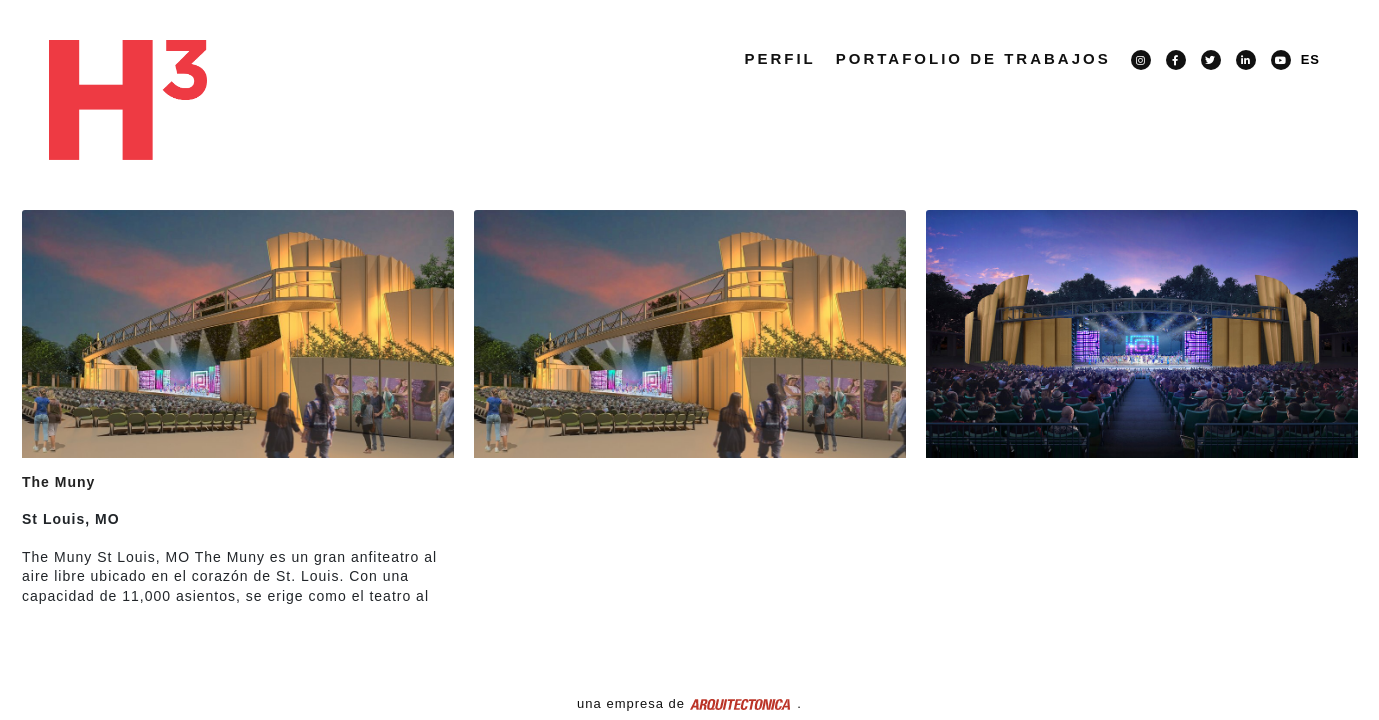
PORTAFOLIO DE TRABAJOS (973, 58)
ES (1310, 59)
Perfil (779, 58)
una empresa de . (689, 703)
